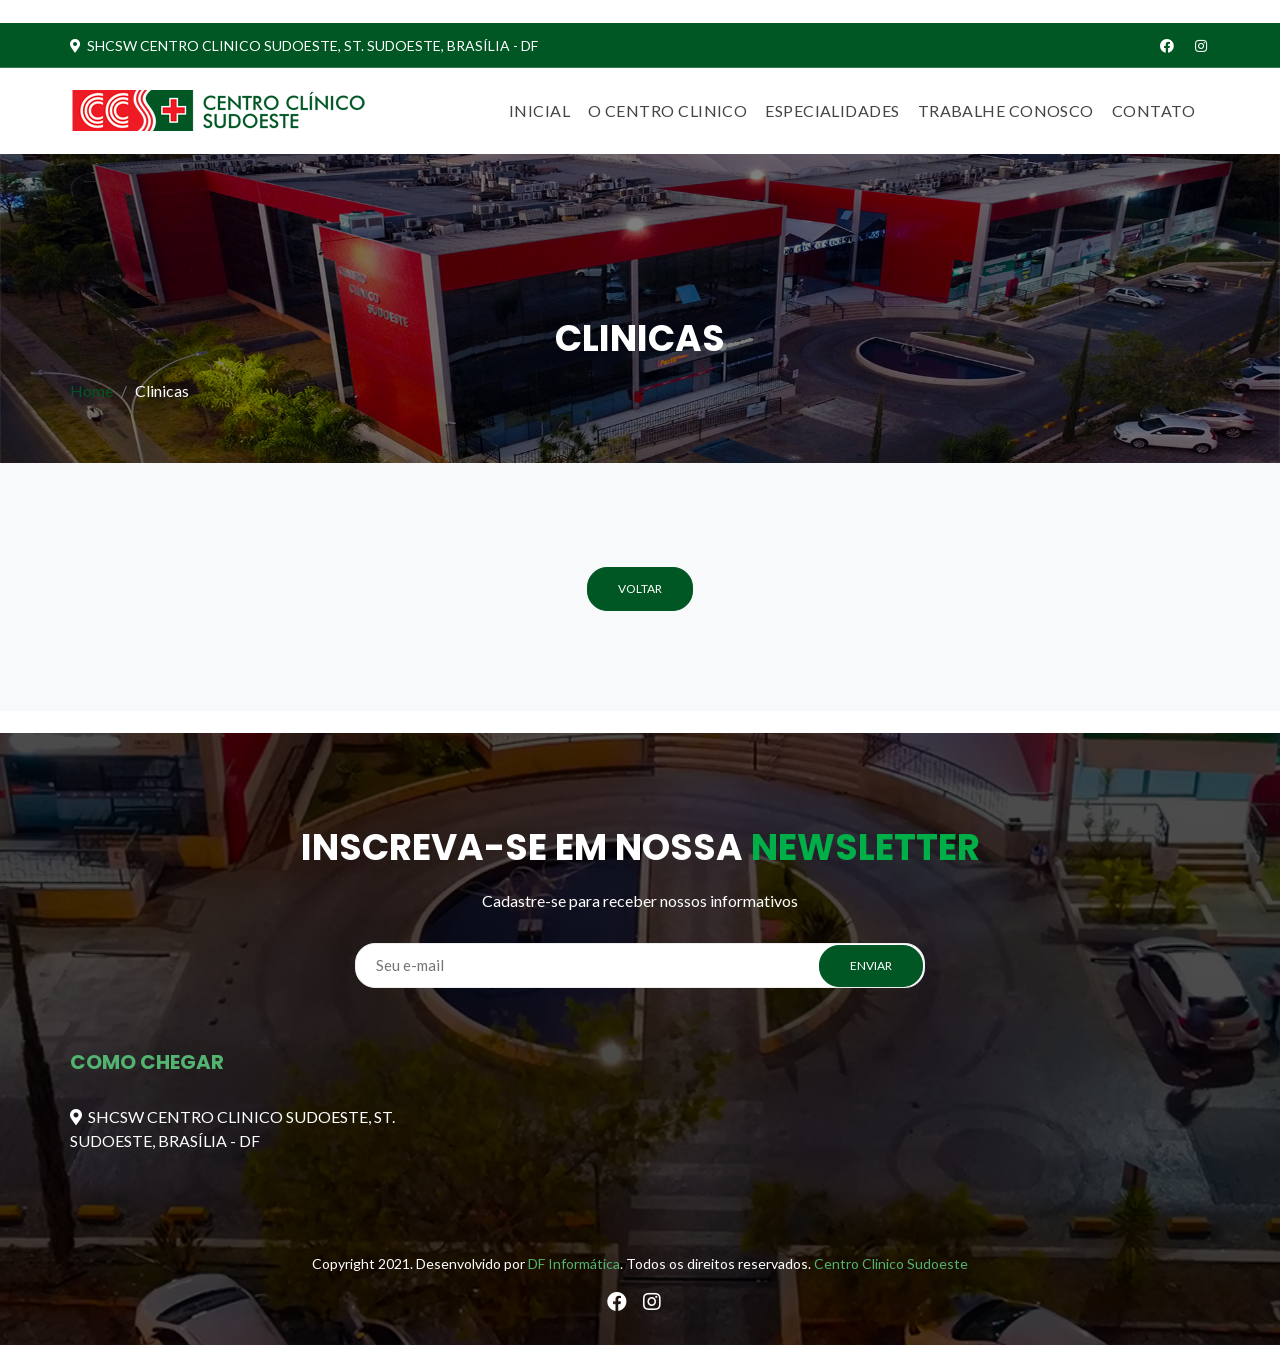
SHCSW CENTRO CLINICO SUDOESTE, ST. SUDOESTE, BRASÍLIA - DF (304, 45)
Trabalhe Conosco (1006, 110)
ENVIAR (871, 965)
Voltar (640, 588)
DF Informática (574, 1263)
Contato (1153, 110)
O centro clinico (667, 110)
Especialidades (832, 110)
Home (91, 390)
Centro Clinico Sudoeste (891, 1263)
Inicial (539, 110)
